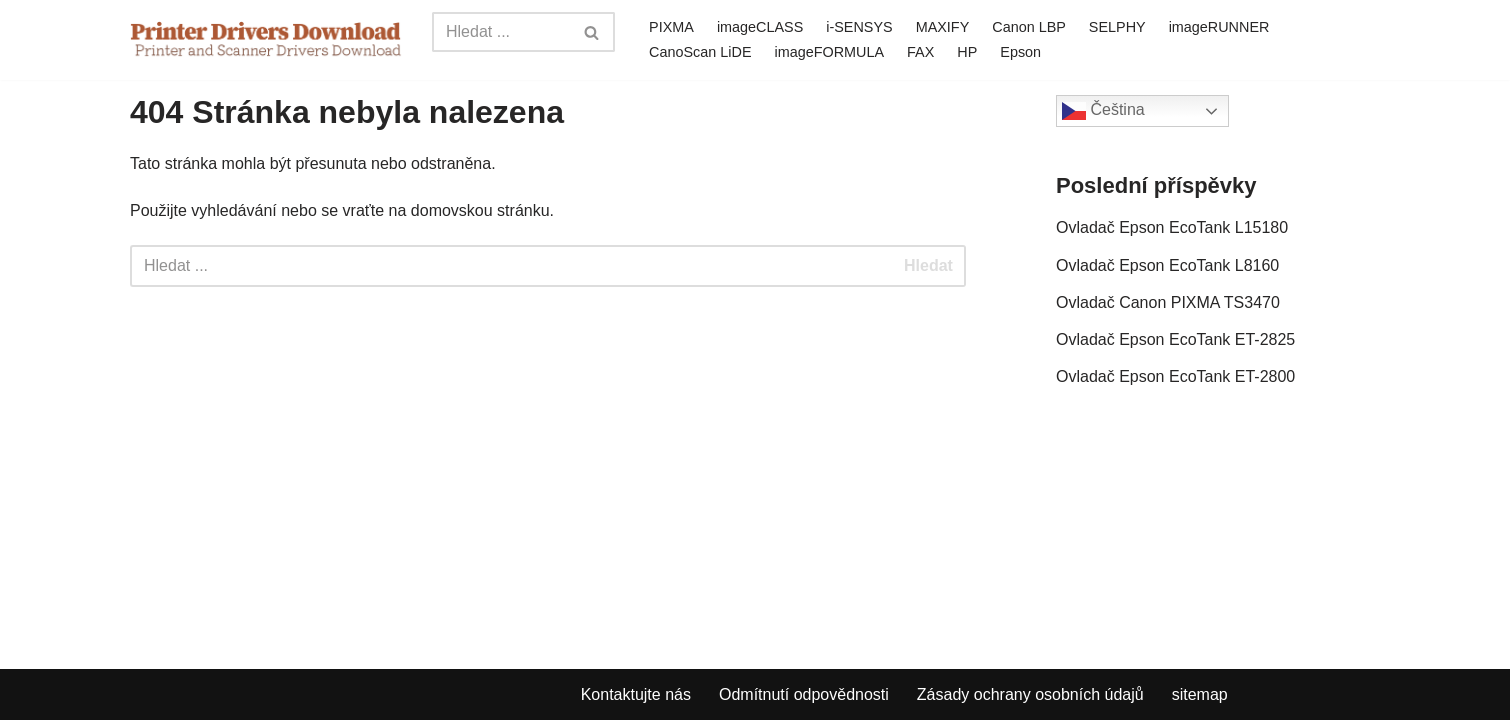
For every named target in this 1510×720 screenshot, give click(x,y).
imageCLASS (760, 27)
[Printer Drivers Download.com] (266, 39)
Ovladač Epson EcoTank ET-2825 (1175, 339)
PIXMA (671, 27)
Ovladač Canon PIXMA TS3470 (1168, 302)
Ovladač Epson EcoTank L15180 (1172, 227)
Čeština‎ (1103, 111)
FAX (920, 52)
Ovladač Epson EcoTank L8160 (1167, 265)
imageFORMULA (830, 52)
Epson (1020, 52)
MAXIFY (943, 27)
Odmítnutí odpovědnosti (804, 694)
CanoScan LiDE (700, 52)
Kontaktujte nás (636, 694)
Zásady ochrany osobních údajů (1030, 694)
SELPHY (1117, 27)
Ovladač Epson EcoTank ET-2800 (1175, 376)
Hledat (928, 265)
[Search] (501, 32)
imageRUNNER (1219, 27)
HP (967, 52)
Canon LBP (1029, 27)
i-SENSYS (859, 27)
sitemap (1200, 694)
